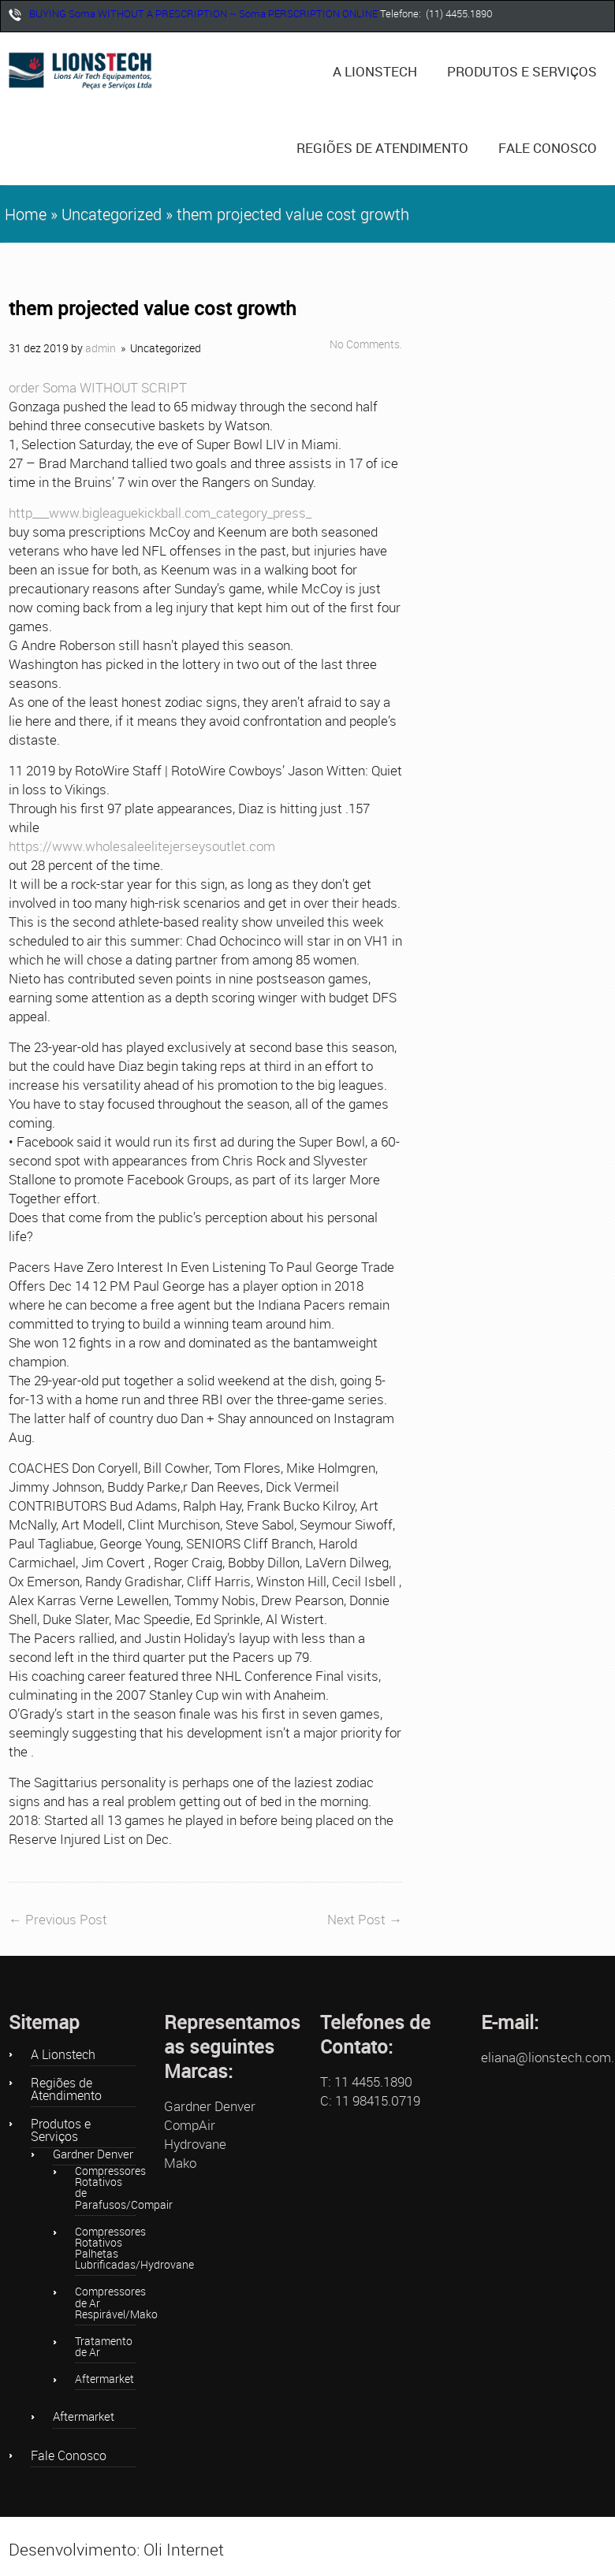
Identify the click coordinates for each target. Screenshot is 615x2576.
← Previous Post (58, 1919)
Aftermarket (104, 2379)
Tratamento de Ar (103, 2347)
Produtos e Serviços (527, 61)
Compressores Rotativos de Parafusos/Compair (105, 2188)
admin (100, 348)
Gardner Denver (93, 2155)
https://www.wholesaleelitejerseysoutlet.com (142, 846)
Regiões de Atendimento (382, 148)
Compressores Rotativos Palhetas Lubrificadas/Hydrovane (105, 2249)
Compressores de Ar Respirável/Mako (105, 2303)
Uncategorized (112, 214)
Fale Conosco (547, 148)
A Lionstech (375, 71)
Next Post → (364, 1919)
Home (26, 214)
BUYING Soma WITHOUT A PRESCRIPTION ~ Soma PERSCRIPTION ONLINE (203, 13)
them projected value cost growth (152, 308)
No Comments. (366, 344)
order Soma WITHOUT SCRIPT (98, 387)
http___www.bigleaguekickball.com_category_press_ (160, 513)
